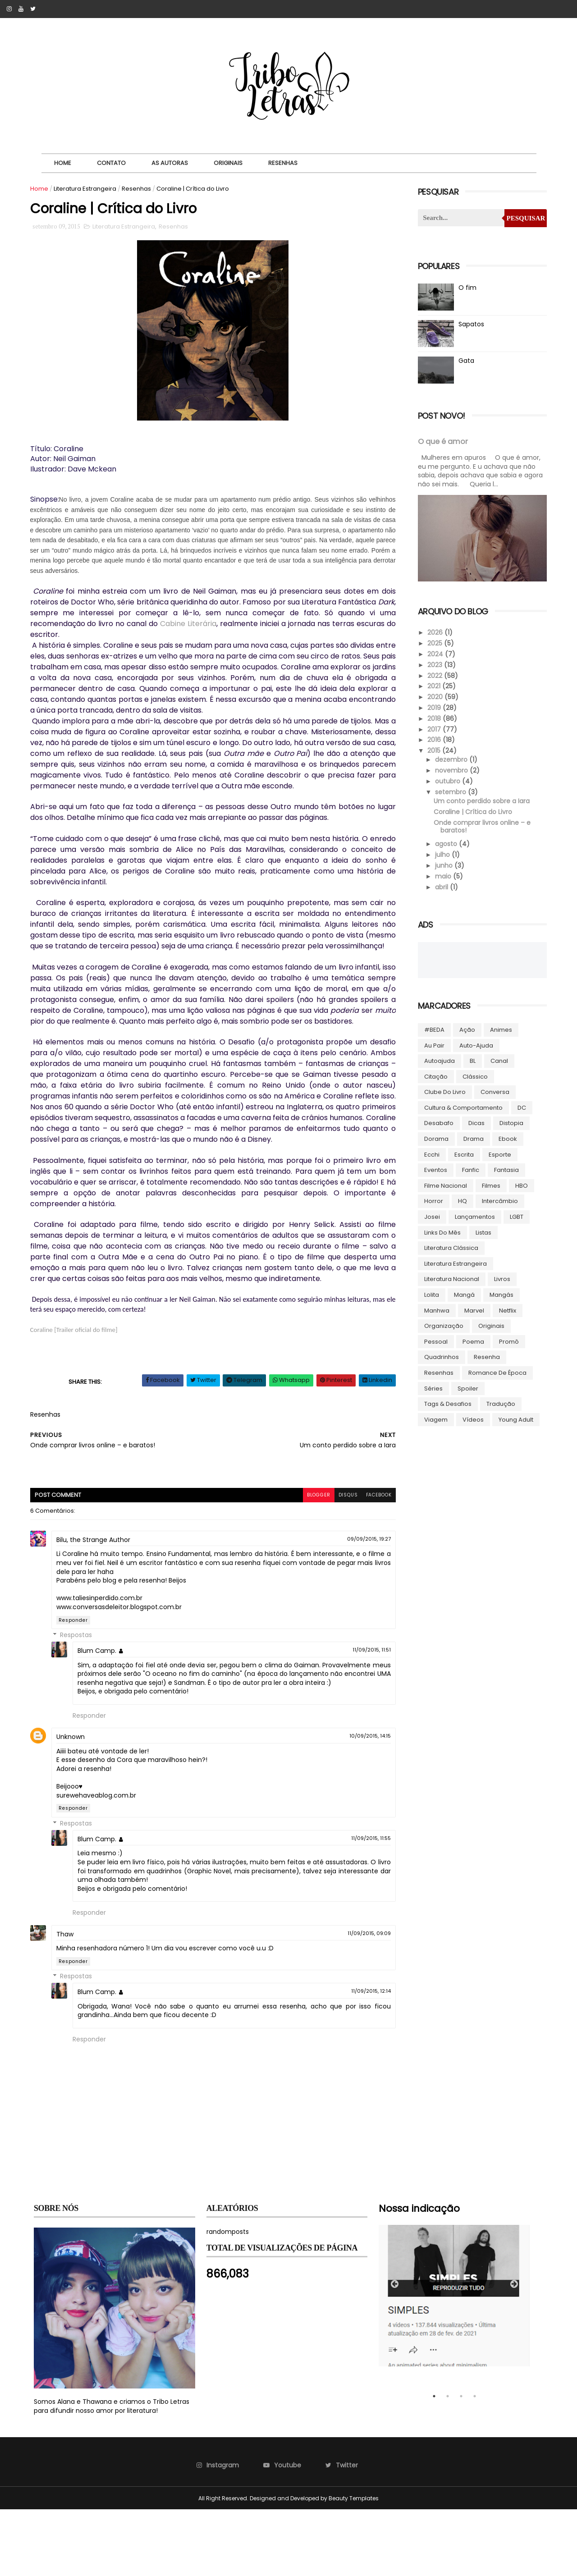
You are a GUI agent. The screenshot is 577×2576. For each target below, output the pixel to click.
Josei (430, 1215)
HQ (460, 1200)
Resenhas (287, 163)
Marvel (472, 1309)
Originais (232, 163)
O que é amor (441, 441)
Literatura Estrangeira (88, 188)
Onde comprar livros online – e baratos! (479, 825)
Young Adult (514, 1418)
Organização (442, 1324)
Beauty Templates (354, 2564)
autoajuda (437, 1059)
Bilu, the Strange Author (97, 1596)
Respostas (80, 1692)
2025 (434, 641)
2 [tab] (447, 2462)
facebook (357, 1552)
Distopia (510, 1122)
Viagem (434, 1418)
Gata (464, 360)
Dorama (434, 1137)
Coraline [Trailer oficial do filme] (78, 1386)
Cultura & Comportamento (461, 1106)
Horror (431, 1200)
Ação (465, 1028)
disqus (325, 1552)
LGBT (515, 1215)
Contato (115, 163)
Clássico (473, 1075)
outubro (446, 779)
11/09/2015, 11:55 (350, 1904)
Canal (497, 1059)
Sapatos (469, 324)
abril (440, 885)
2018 (433, 717)
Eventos (433, 1168)
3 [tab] (461, 2462)
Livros (500, 1278)
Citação (434, 1075)
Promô (507, 1340)
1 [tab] (434, 2462)
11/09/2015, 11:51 (351, 1707)
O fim (466, 287)
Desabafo (437, 1122)
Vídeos (471, 1418)
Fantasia (504, 1168)
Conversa (493, 1090)
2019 (433, 706)
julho (441, 853)
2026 (434, 631)
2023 (434, 663)
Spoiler (466, 1387)
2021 (433, 685)
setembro (449, 790)
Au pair (432, 1044)
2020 (434, 695)
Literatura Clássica (449, 1246)
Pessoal (434, 1340)
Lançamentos (473, 1215)
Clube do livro (443, 1090)
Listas (482, 1231)
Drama (472, 1137)
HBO (519, 1184)
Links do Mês (440, 1231)
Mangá (462, 1293)
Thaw (68, 2000)
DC (520, 1106)
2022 (434, 674)
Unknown (74, 1802)
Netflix (505, 1309)
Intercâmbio (498, 1200)
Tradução (499, 1402)
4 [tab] (474, 2462)
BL (471, 1059)
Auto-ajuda (474, 1044)
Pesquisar (522, 218)
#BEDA (432, 1028)
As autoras (174, 163)
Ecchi (430, 1153)
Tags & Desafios (446, 1402)
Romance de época (496, 1371)
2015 (433, 749)
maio (442, 874)
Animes (499, 1028)
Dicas (475, 1122)
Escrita (462, 1153)
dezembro (450, 758)
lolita (429, 1293)
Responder (77, 1677)
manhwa (435, 1309)
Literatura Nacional (449, 1278)
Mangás (500, 1293)
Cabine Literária (248, 625)
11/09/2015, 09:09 (348, 1999)
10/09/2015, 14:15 (349, 1802)
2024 (434, 652)
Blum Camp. (100, 1708)
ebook (506, 1137)
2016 (433, 738)
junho (443, 864)
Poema (471, 1340)
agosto (445, 842)
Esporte (498, 1153)
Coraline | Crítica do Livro (470, 810)
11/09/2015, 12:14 (350, 2057)
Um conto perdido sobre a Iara (479, 799)
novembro (450, 768)
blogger (295, 1552)
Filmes (489, 1184)
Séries (431, 1387)
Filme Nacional (443, 1184)
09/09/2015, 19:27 (348, 1596)
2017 (433, 727)
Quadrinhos (439, 1356)
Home (67, 163)
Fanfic (468, 1168)
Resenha (485, 1356)
